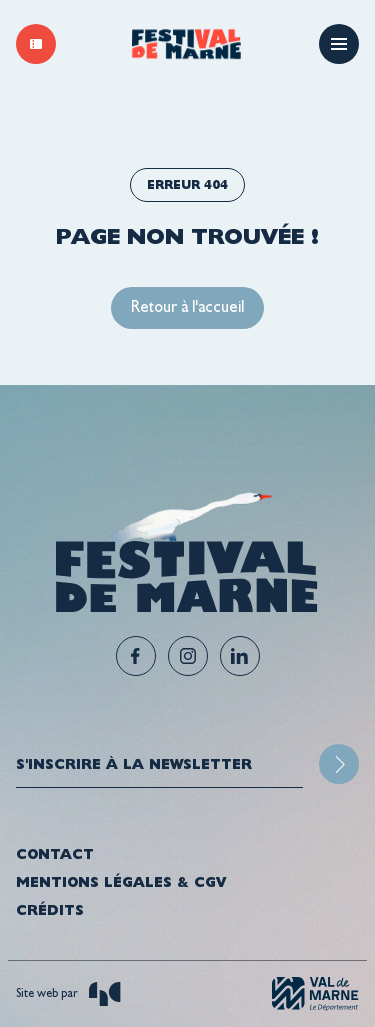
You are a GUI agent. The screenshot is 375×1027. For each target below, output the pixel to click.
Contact (55, 854)
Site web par (68, 994)
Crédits (50, 910)
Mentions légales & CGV (121, 882)
